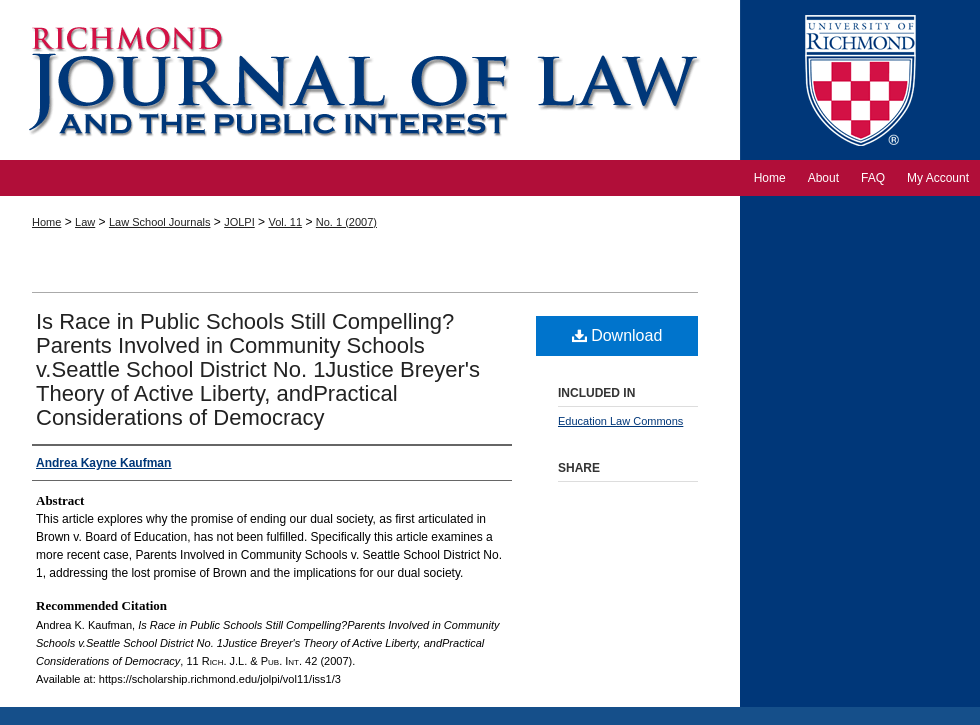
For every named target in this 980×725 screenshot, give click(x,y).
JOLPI (239, 222)
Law (85, 222)
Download (617, 335)
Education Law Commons (620, 421)
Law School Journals (160, 222)
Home (46, 222)
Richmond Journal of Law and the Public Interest (370, 80)
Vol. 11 (285, 222)
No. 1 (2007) (346, 222)
